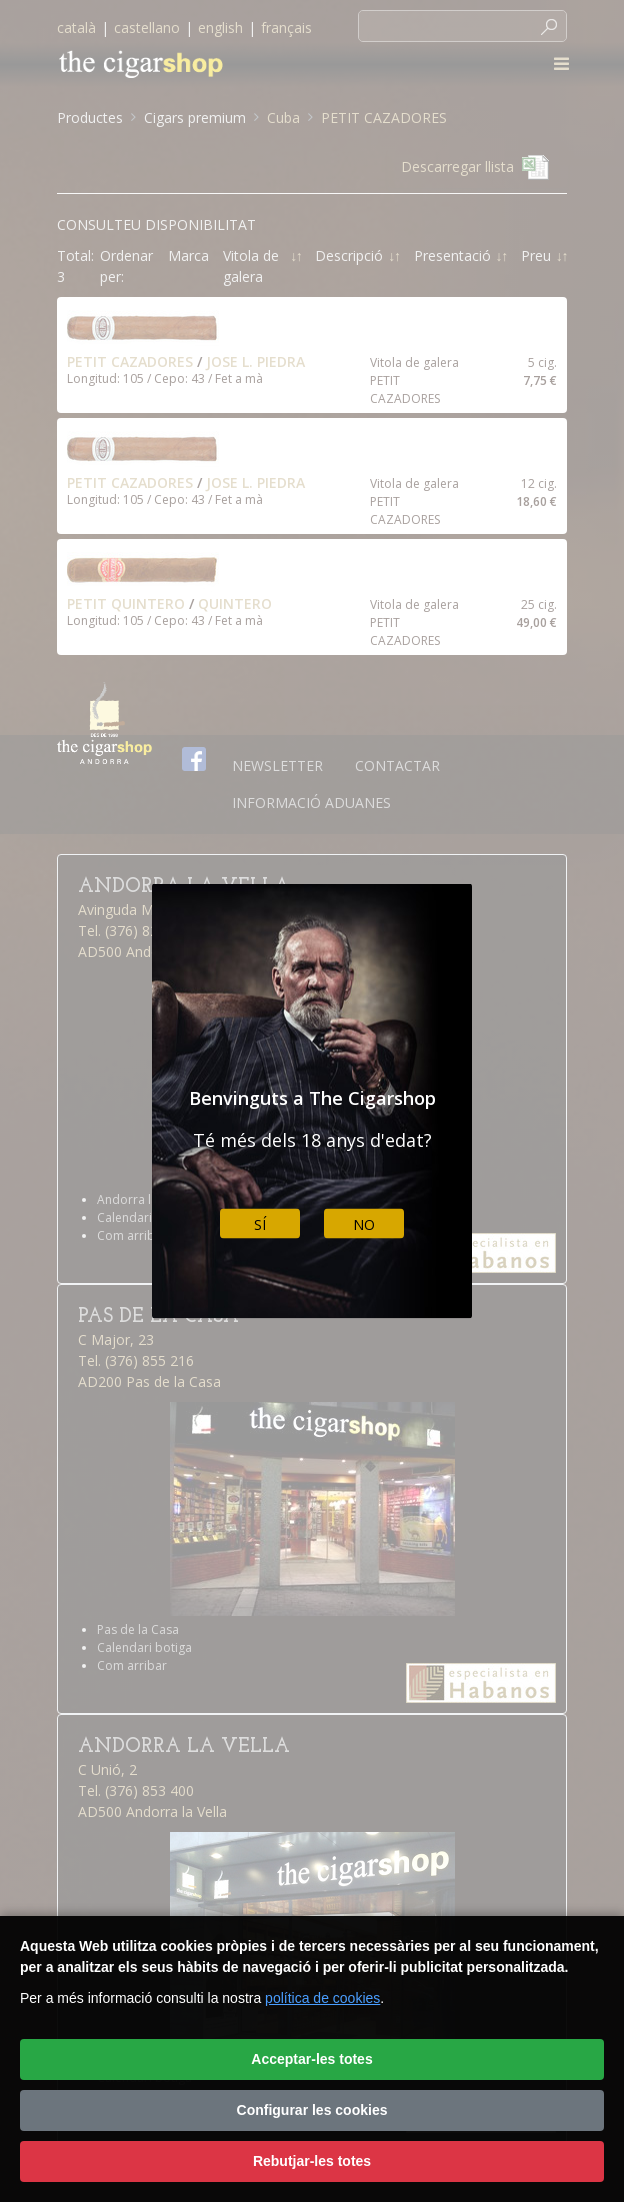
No (364, 1223)
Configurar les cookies (312, 2110)
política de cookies (322, 1998)
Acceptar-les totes (311, 2059)
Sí (260, 1223)
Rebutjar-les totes (312, 2161)
